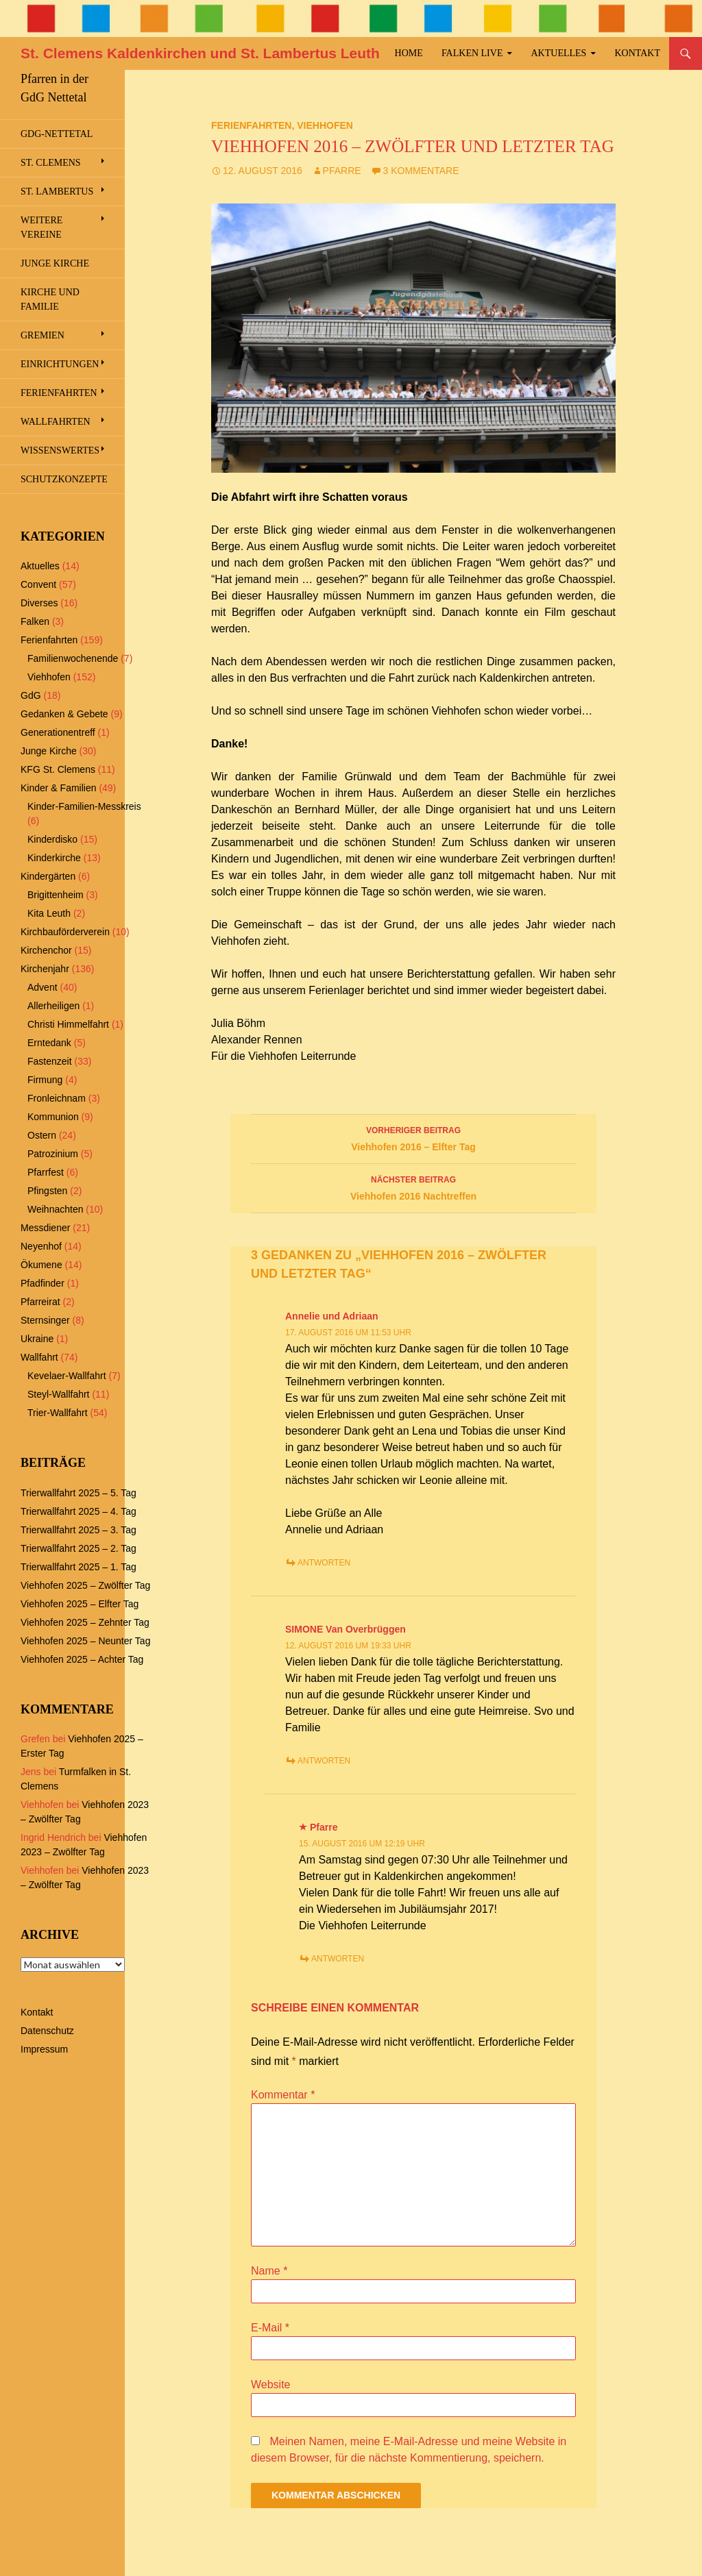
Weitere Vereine (41, 227)
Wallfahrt (39, 1357)
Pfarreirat (40, 1301)
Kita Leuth (49, 913)
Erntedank (49, 1042)
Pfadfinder (42, 1283)
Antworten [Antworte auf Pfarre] (337, 1959)
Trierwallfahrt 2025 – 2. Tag (78, 1548)
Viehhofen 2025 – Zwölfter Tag (85, 1585)
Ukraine (37, 1338)
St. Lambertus (57, 191)
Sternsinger (45, 1320)
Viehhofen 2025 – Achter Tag (82, 1659)
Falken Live (472, 53)
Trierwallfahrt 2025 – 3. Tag (78, 1529)
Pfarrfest (45, 1172)
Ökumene (41, 1264)
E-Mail (270, 2327)
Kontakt (637, 53)
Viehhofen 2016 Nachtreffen (413, 1187)
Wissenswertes (60, 450)
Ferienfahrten (251, 125)
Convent (38, 584)
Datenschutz (47, 2030)
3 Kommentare (421, 170)
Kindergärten (48, 876)
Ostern (41, 1135)
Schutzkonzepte (64, 479)
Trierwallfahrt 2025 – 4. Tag (78, 1511)
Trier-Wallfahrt (57, 1412)
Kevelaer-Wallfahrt (66, 1375)
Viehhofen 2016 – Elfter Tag (413, 1137)
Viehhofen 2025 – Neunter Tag (85, 1640)
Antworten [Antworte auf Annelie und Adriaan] (324, 1563)
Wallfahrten (55, 422)
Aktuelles (559, 53)
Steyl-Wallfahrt (58, 1394)
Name (269, 2271)
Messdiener (45, 1227)
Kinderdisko (52, 839)
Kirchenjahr (45, 968)
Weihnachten (55, 1209)
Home (409, 53)
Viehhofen (325, 125)
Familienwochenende (72, 658)
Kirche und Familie (50, 299)
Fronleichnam (56, 1098)
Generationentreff (58, 732)
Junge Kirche (55, 263)
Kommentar (283, 2095)
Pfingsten (47, 1190)
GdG (31, 695)
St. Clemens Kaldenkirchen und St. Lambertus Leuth (200, 53)
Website (271, 2384)
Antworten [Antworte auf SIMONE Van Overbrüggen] (324, 1761)
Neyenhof (41, 1246)
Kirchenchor (46, 950)
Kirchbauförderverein (65, 931)
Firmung (44, 1079)
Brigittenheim (55, 894)
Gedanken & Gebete (64, 713)
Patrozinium (52, 1153)
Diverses (39, 602)
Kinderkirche (54, 857)
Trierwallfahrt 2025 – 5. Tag (78, 1492)
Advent (42, 987)
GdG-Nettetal (57, 134)
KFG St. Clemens (58, 769)
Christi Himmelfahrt (68, 1024)
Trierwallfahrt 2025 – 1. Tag (78, 1566)
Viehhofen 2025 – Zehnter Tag (85, 1622)
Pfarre (342, 170)
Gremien (42, 335)
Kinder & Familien (59, 787)
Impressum (44, 2049)
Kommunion (53, 1116)
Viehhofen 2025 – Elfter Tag (79, 1603)
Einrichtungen (60, 364)
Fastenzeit (49, 1061)
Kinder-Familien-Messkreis (84, 806)
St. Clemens (51, 163)
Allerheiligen (53, 1005)
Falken (35, 621)
